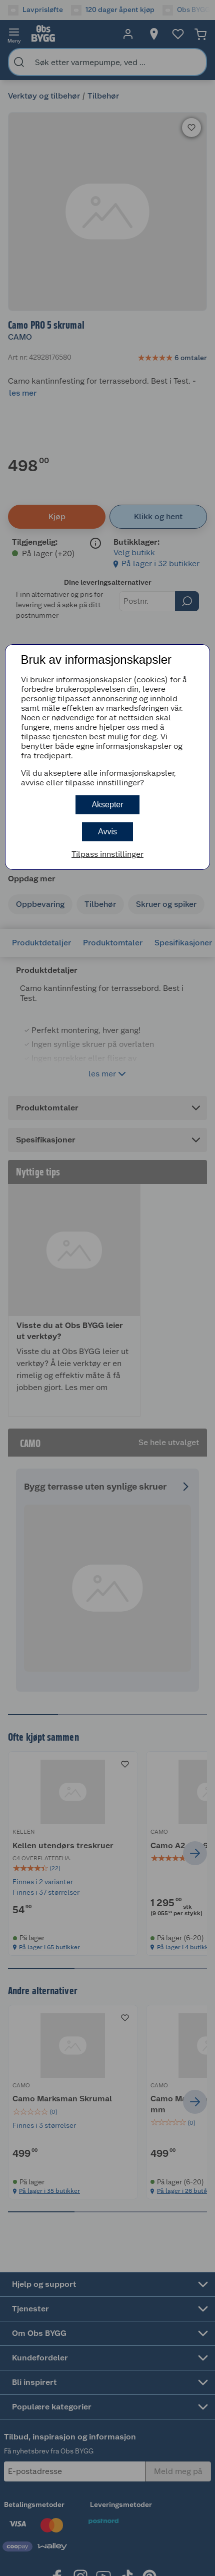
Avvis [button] (107, 831)
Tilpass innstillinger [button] (108, 854)
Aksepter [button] (107, 804)
